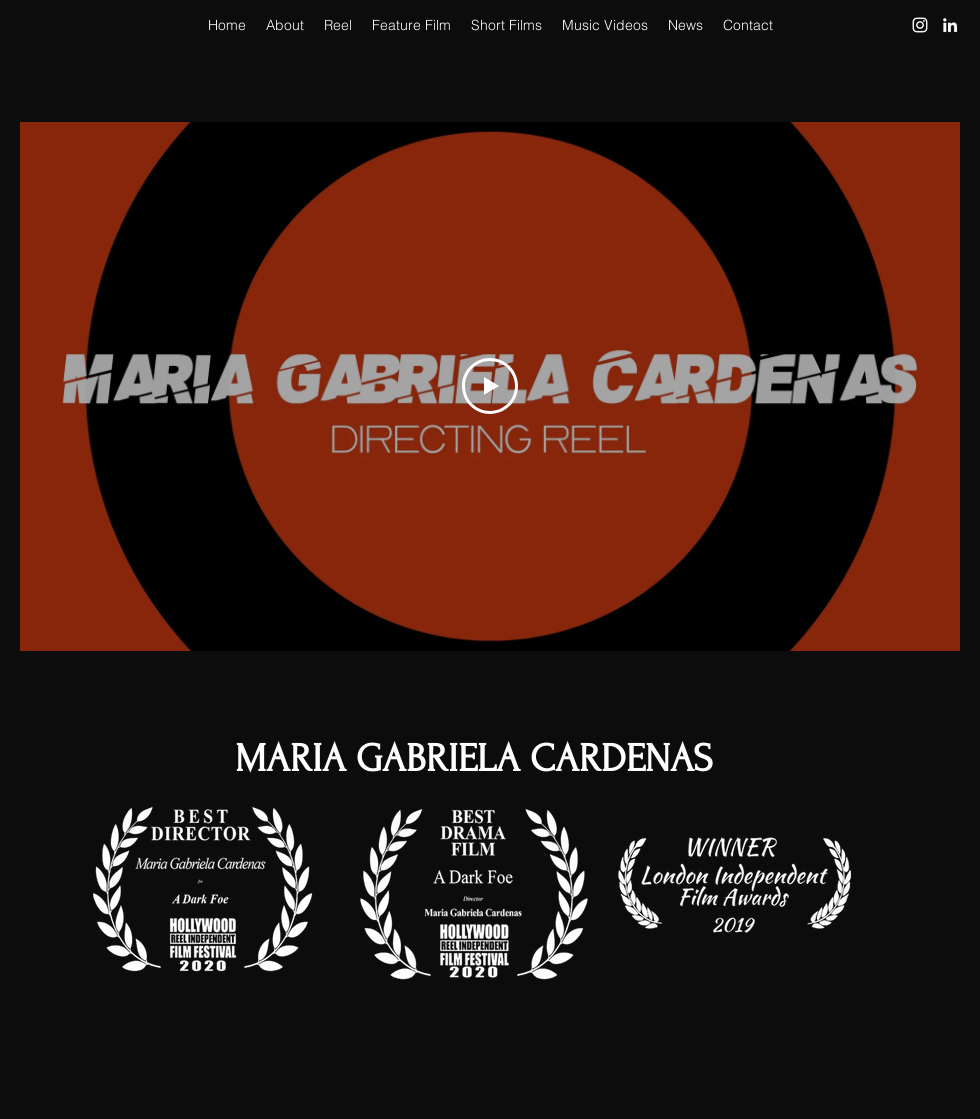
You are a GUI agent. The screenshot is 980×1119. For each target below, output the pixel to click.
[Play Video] (490, 386)
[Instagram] (920, 25)
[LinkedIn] (950, 25)
